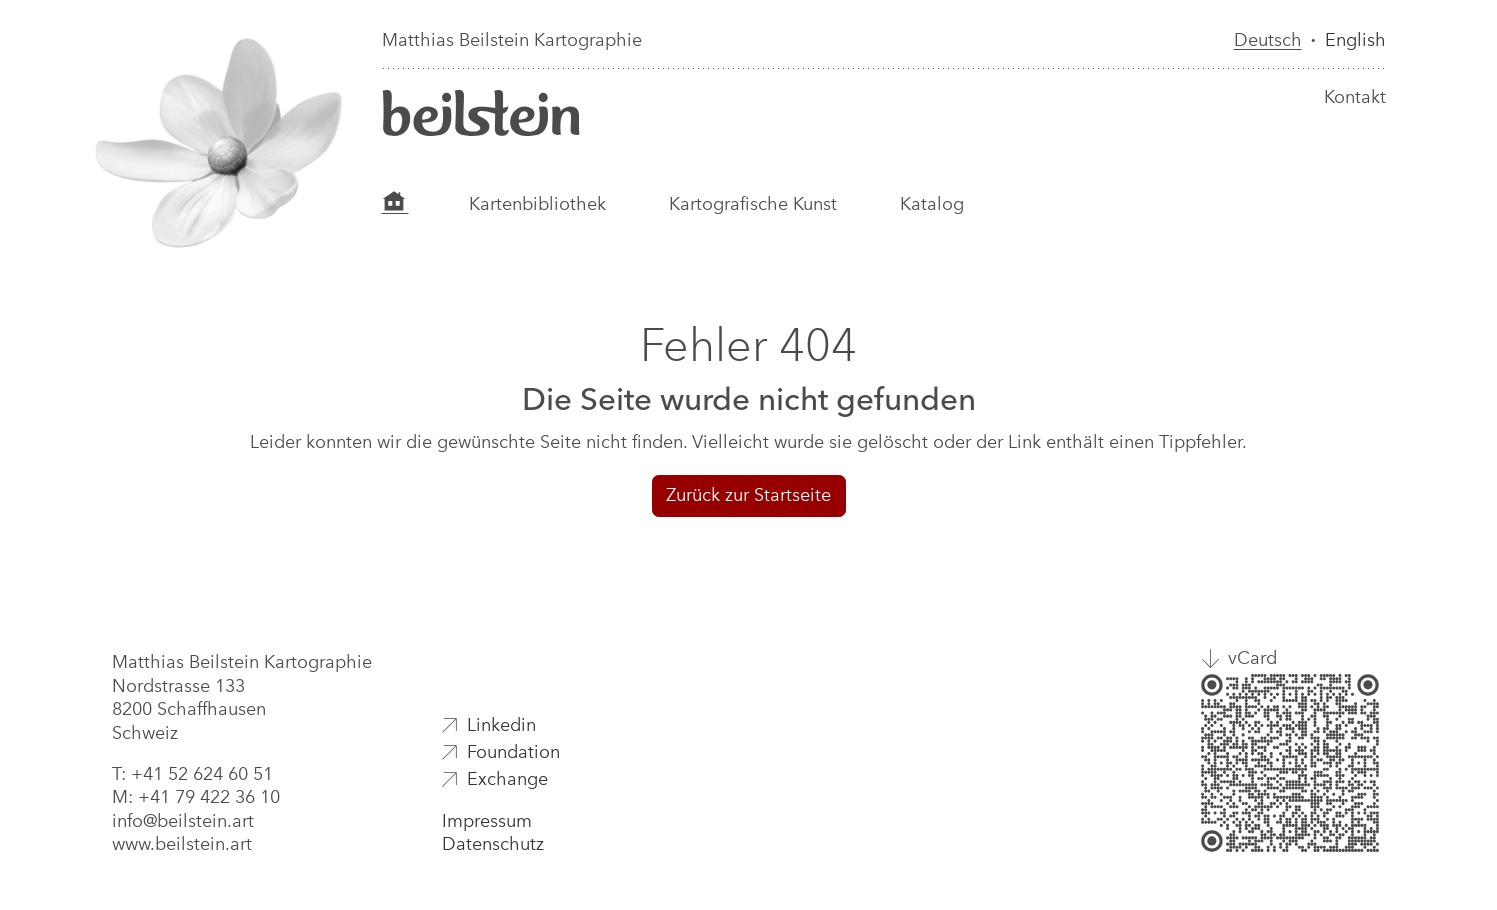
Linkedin (501, 725)
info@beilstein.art (183, 821)
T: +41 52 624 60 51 (192, 774)
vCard (1252, 658)
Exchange (507, 779)
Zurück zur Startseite (748, 495)
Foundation (513, 752)
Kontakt (1355, 97)
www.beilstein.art (182, 844)
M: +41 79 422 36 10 (196, 797)
